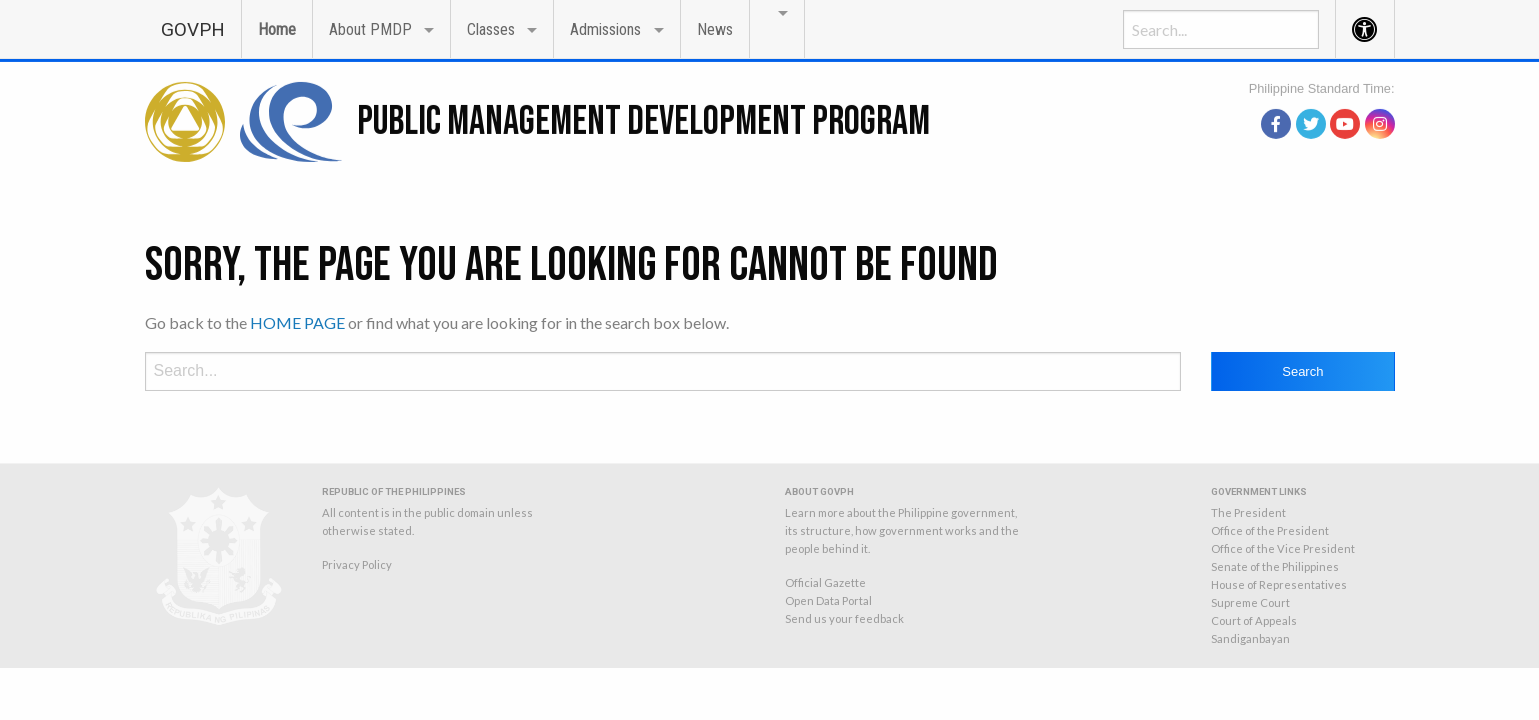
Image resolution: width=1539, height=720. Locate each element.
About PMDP (370, 29)
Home (277, 29)
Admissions (605, 29)
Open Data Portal (828, 600)
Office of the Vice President (1283, 548)
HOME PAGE (297, 322)
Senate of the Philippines (1275, 566)
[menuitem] (193, 28)
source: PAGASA (1349, 98)
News (715, 29)
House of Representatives (1279, 584)
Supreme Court (1250, 602)
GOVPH (193, 29)
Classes (491, 29)
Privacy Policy (357, 564)
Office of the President (1270, 530)
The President (1248, 512)
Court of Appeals (1254, 620)
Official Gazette (825, 582)
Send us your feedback (844, 618)
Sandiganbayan (1250, 638)
